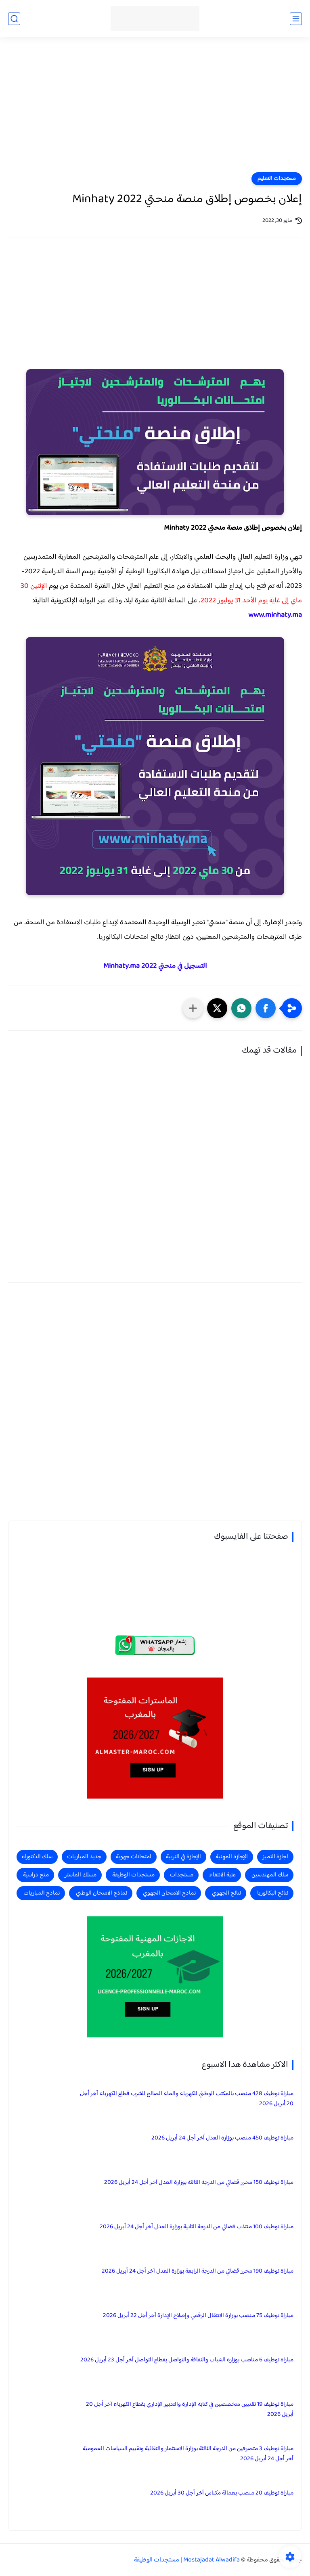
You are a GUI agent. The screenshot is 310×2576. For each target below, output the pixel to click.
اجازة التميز (275, 1857)
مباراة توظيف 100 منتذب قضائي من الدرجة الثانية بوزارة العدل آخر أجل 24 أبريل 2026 (196, 2227)
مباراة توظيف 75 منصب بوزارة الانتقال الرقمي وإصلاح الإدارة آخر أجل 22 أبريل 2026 (198, 2316)
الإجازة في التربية (183, 1857)
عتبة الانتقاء (222, 1875)
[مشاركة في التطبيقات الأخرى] (193, 1008)
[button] (266, 1008)
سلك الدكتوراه (37, 1857)
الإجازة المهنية (232, 1857)
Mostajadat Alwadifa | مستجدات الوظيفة (187, 2560)
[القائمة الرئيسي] (296, 19)
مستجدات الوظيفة (133, 1875)
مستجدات (181, 1875)
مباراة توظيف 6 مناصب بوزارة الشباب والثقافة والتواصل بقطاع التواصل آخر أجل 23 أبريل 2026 (186, 2360)
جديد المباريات (84, 1857)
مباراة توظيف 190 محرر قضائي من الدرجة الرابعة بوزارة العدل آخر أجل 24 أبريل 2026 (197, 2271)
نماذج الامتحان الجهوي (169, 1893)
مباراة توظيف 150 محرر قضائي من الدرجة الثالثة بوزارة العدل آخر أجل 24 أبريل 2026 (198, 2182)
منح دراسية (36, 1875)
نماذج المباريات (41, 1893)
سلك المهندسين (269, 1875)
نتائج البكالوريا (272, 1893)
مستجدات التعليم (277, 179)
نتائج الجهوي (226, 1893)
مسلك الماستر (80, 1875)
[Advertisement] (155, 109)
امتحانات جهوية (133, 1857)
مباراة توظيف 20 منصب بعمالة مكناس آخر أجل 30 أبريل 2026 (221, 2493)
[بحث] (14, 19)
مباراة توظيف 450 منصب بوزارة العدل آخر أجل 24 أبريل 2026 (222, 2138)
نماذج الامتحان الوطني (101, 1893)
